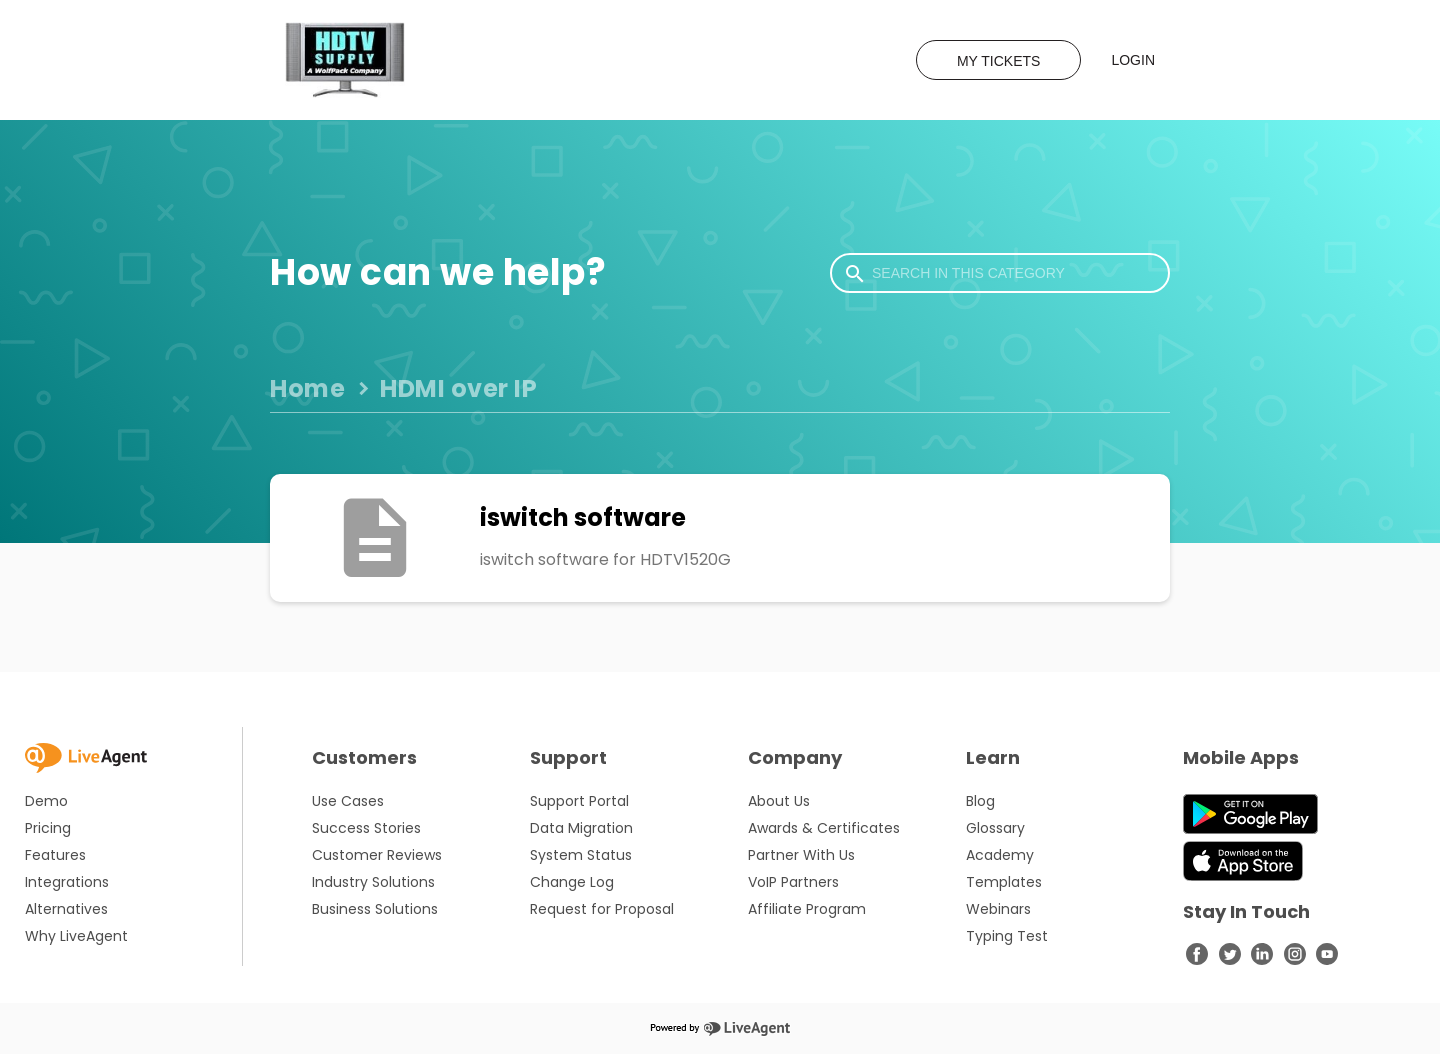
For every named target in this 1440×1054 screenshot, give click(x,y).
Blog (980, 801)
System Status (581, 855)
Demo (46, 801)
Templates (1004, 882)
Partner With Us (801, 855)
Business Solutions (375, 909)
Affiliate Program (807, 909)
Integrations (67, 882)
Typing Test (1007, 936)
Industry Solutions (373, 882)
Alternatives (66, 909)
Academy (1000, 855)
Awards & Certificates (824, 828)
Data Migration (581, 828)
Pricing (48, 828)
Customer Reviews (377, 855)
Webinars (998, 909)
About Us (779, 801)
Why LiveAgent (76, 936)
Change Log (572, 882)
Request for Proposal (602, 909)
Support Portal (579, 801)
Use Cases (348, 801)
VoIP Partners (793, 882)
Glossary (995, 828)
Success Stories (366, 828)
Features (55, 855)
